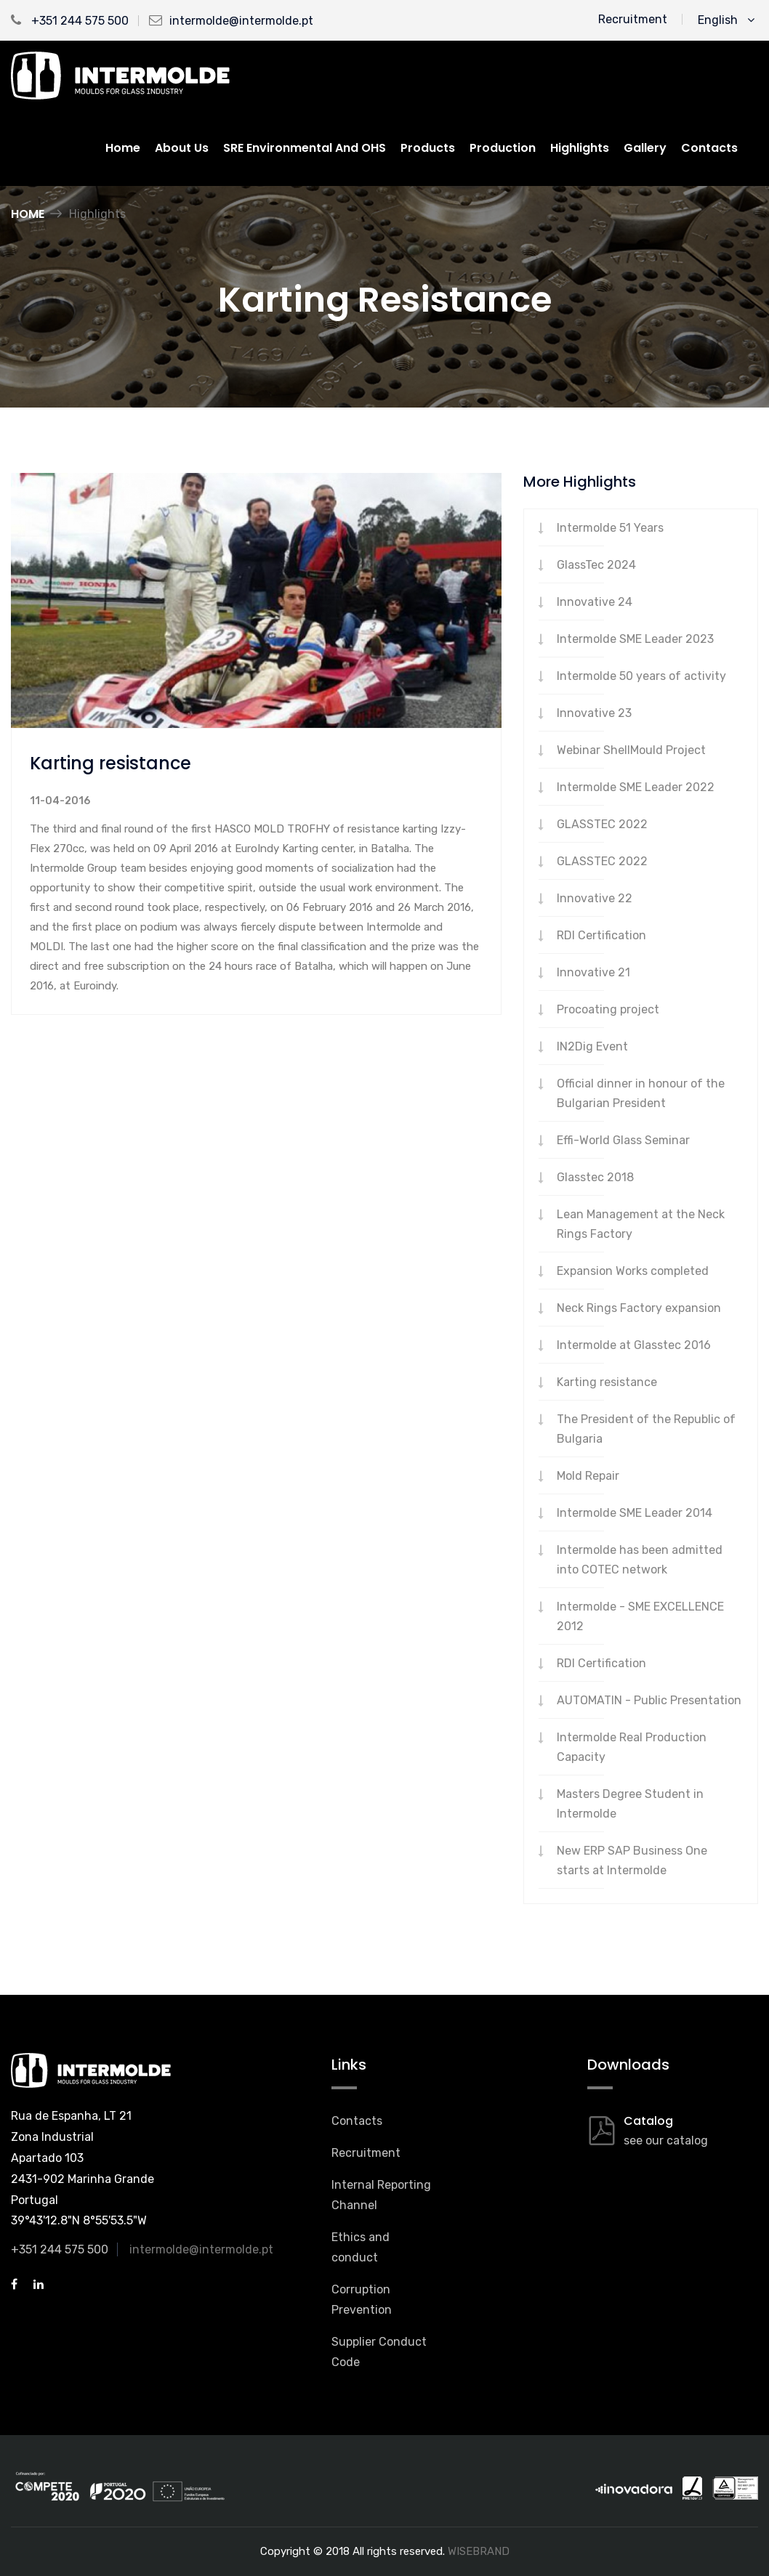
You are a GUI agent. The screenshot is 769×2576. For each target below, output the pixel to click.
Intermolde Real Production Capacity (631, 1747)
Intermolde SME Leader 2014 (634, 1513)
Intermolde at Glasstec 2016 (634, 1345)
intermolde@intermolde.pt (241, 21)
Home (122, 147)
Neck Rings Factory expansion (639, 1308)
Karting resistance (607, 1382)
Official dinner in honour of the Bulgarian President (641, 1093)
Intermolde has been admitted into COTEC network (639, 1559)
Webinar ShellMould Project (631, 750)
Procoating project (608, 1009)
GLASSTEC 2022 (602, 824)
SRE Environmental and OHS (304, 147)
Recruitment (632, 19)
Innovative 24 (594, 602)
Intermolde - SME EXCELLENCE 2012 (640, 1616)
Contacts (709, 147)
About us (182, 147)
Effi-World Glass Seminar (623, 1140)
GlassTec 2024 (596, 565)
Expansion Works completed (633, 1271)
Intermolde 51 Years (610, 528)
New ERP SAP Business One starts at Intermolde (632, 1860)
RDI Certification (601, 935)
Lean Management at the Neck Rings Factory (641, 1224)
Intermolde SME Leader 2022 (635, 787)
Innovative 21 (593, 972)
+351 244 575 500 (70, 21)
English (726, 20)
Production (503, 147)
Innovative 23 (594, 713)
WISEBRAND (479, 2551)
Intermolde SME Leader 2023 (635, 639)
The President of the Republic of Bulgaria (646, 1429)
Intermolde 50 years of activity (641, 676)
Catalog (648, 2121)
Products (427, 147)
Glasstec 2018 (595, 1177)
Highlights (579, 147)
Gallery (645, 147)
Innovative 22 (594, 898)
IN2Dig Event (592, 1046)
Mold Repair (588, 1476)
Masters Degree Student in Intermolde (630, 1803)
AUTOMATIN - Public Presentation (649, 1700)
